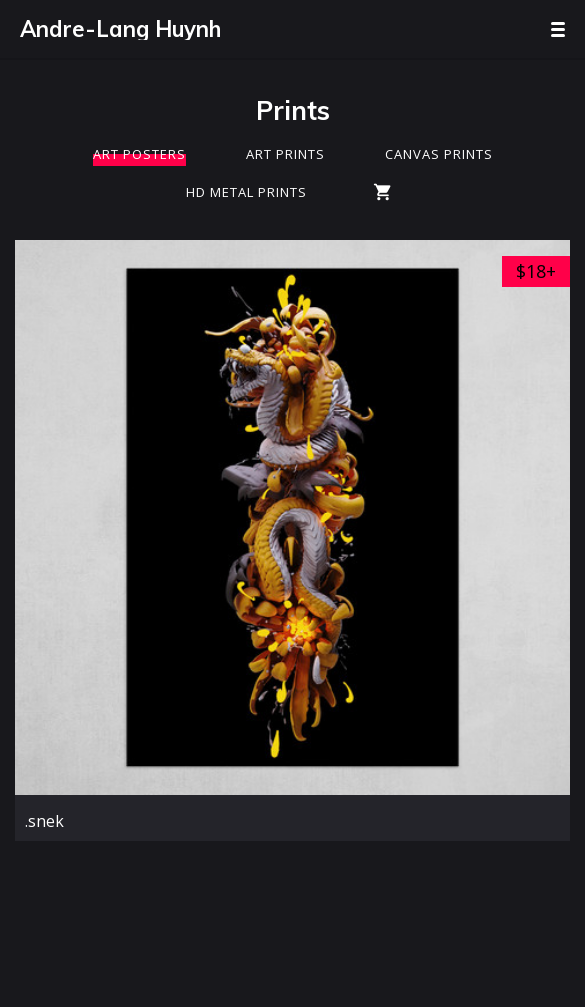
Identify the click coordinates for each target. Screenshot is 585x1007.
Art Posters (139, 154)
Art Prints (285, 154)
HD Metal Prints (246, 192)
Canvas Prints (439, 154)
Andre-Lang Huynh (120, 29)
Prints (293, 110)
